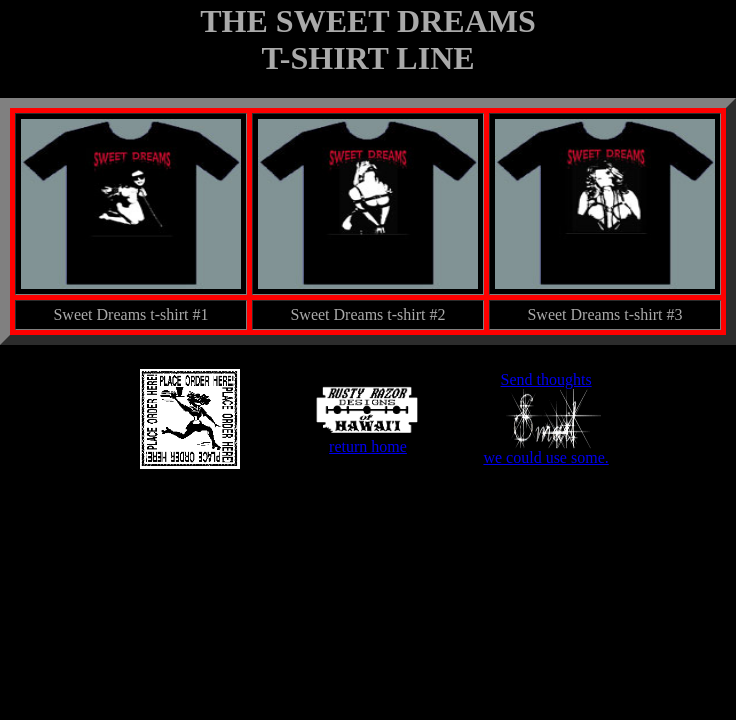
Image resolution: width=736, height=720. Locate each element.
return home (368, 439)
